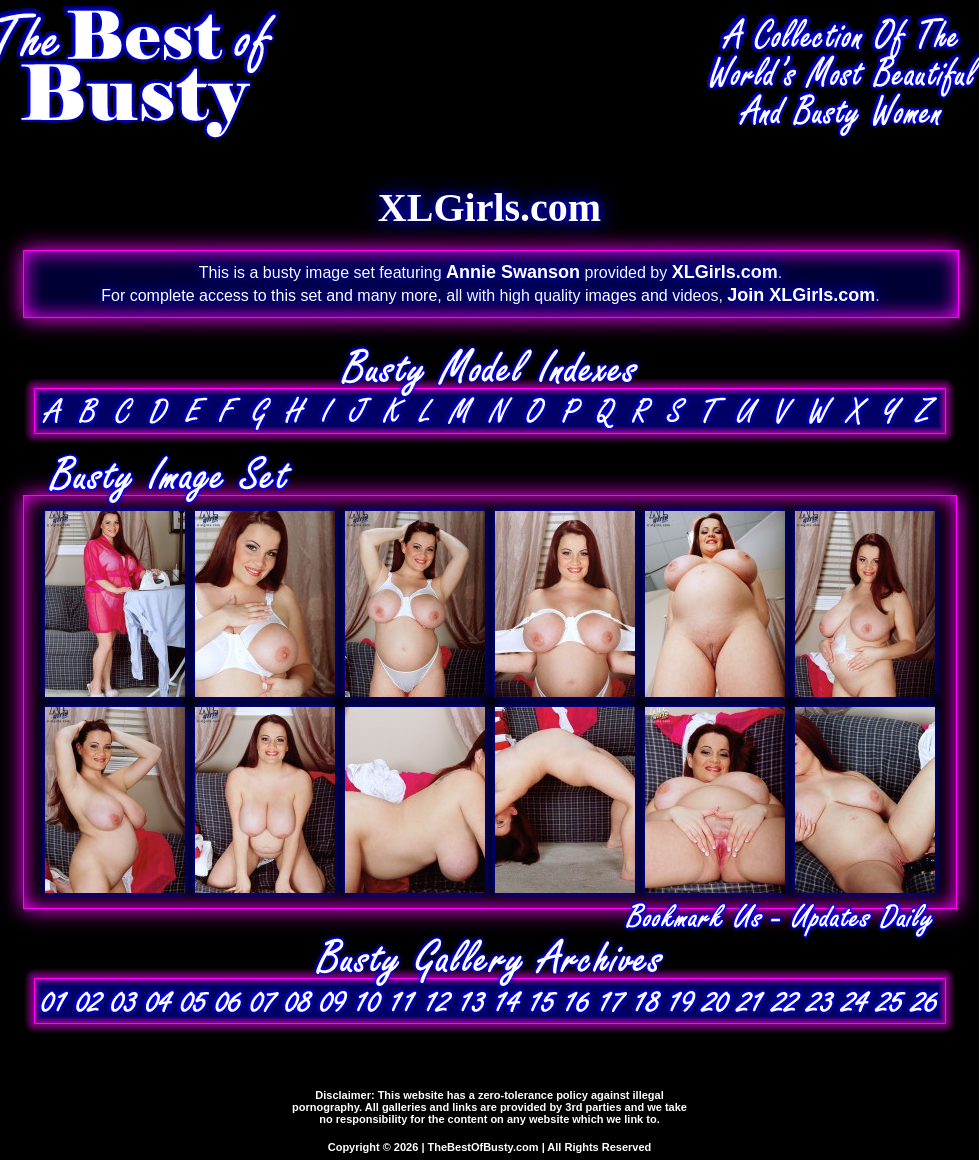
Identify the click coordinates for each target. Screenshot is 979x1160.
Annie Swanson (513, 272)
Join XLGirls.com (801, 295)
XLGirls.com (725, 272)
